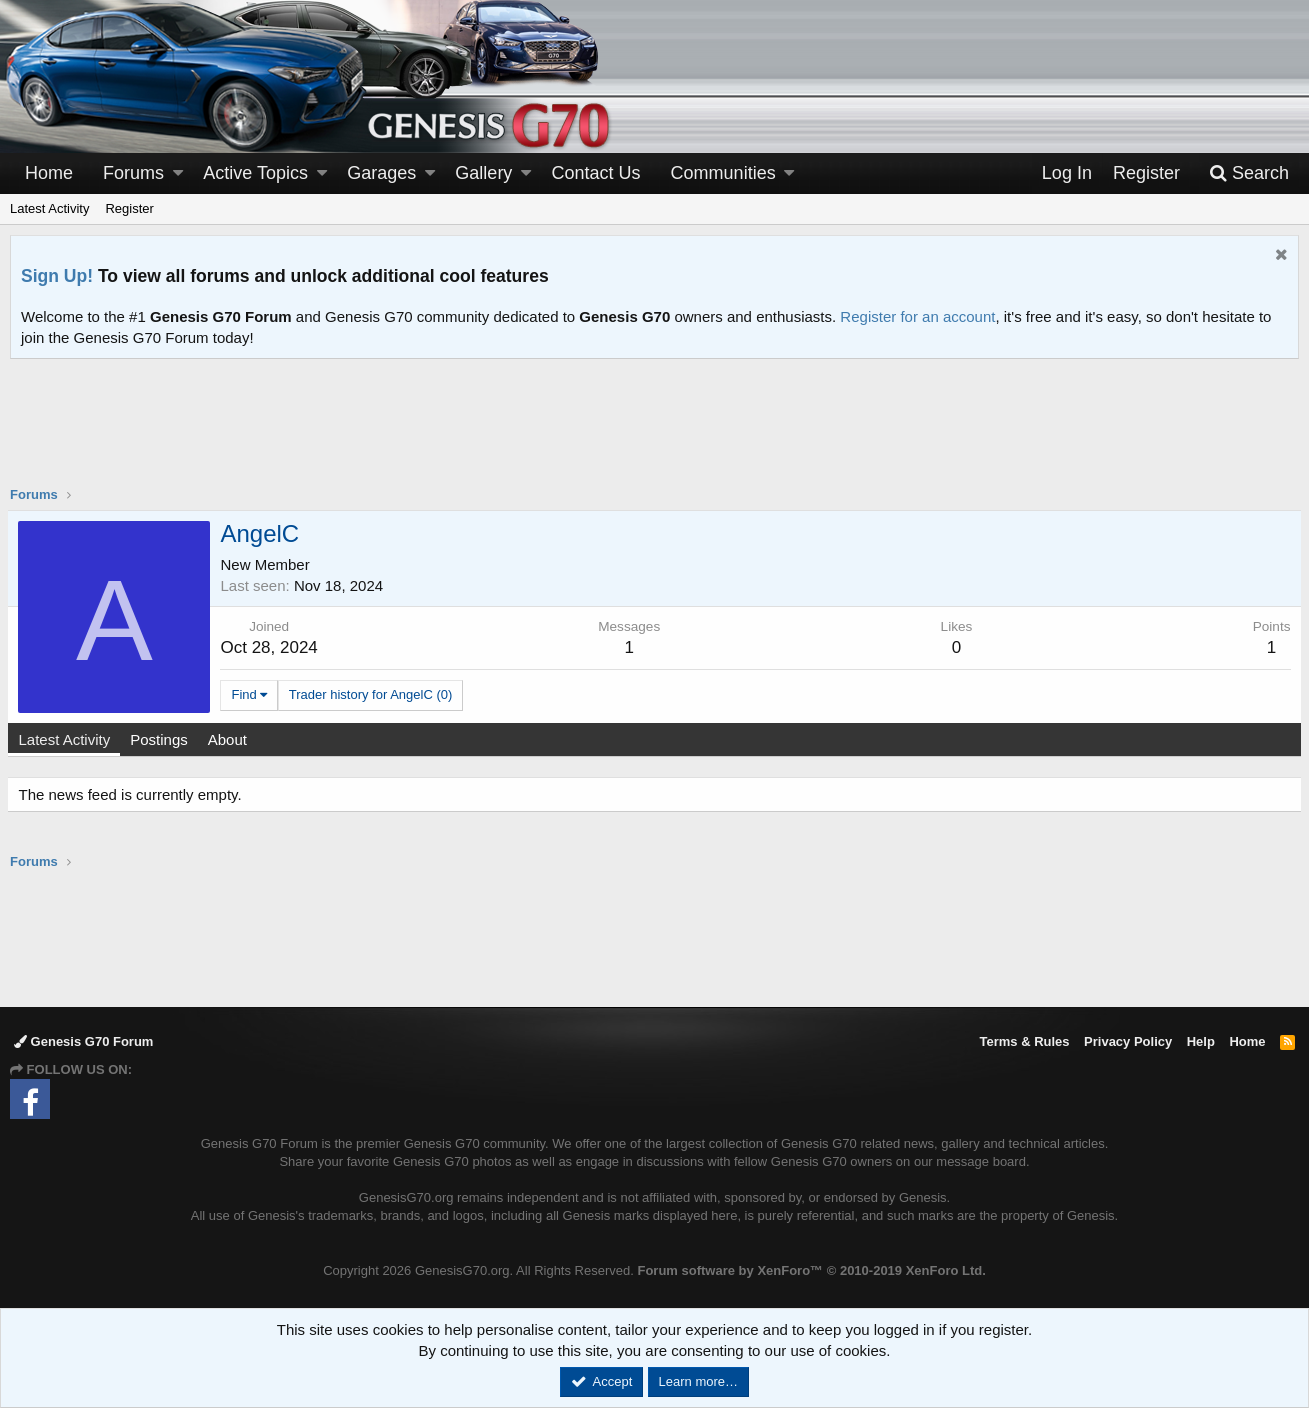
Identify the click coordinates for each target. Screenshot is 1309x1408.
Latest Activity (49, 208)
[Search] (1249, 173)
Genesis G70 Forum (83, 1041)
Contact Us (596, 173)
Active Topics (255, 173)
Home (49, 173)
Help (1201, 1041)
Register (129, 208)
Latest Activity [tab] (67, 739)
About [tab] (229, 739)
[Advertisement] (655, 435)
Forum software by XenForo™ (811, 1270)
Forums (133, 173)
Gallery (483, 173)
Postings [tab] (162, 739)
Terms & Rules (1024, 1041)
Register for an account (917, 316)
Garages (381, 173)
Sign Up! (57, 276)
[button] (178, 173)
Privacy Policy (1128, 1041)
